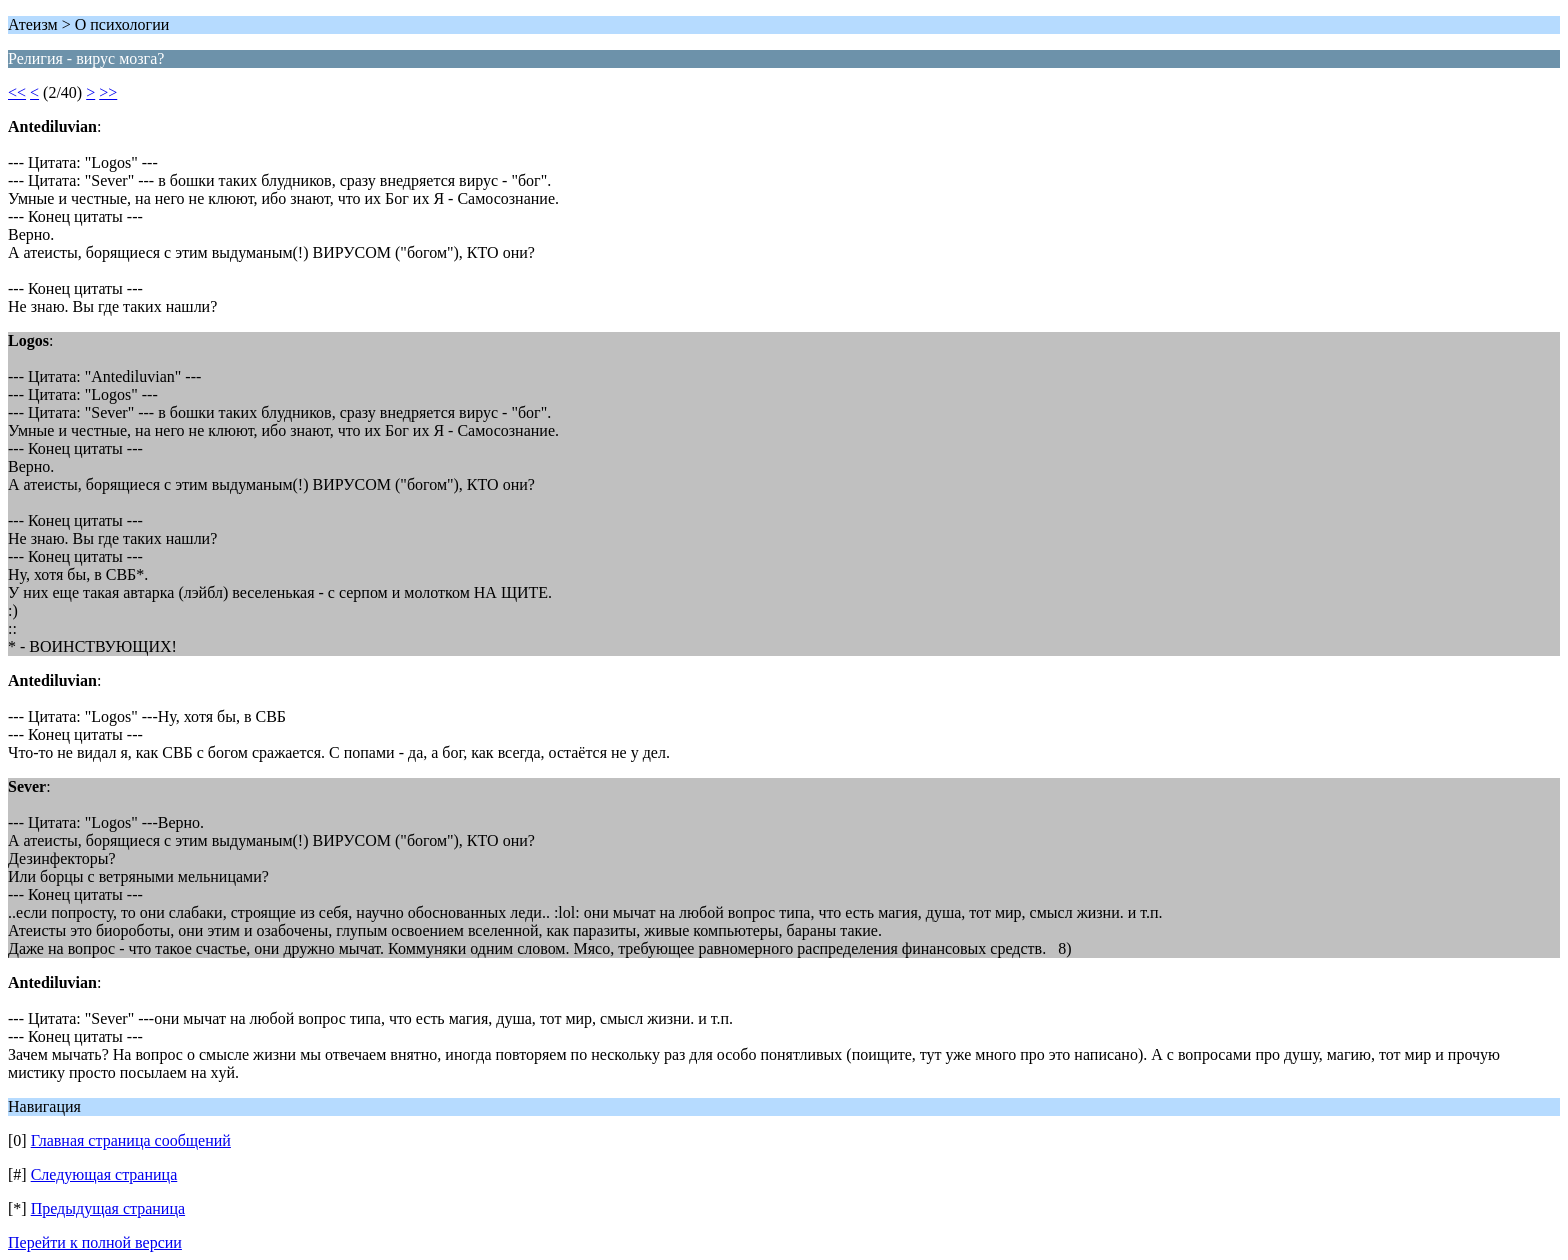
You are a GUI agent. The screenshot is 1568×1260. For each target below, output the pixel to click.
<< (17, 92)
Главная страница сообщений (131, 1140)
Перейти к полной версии (95, 1242)
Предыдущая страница (108, 1208)
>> (108, 92)
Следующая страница (104, 1174)
